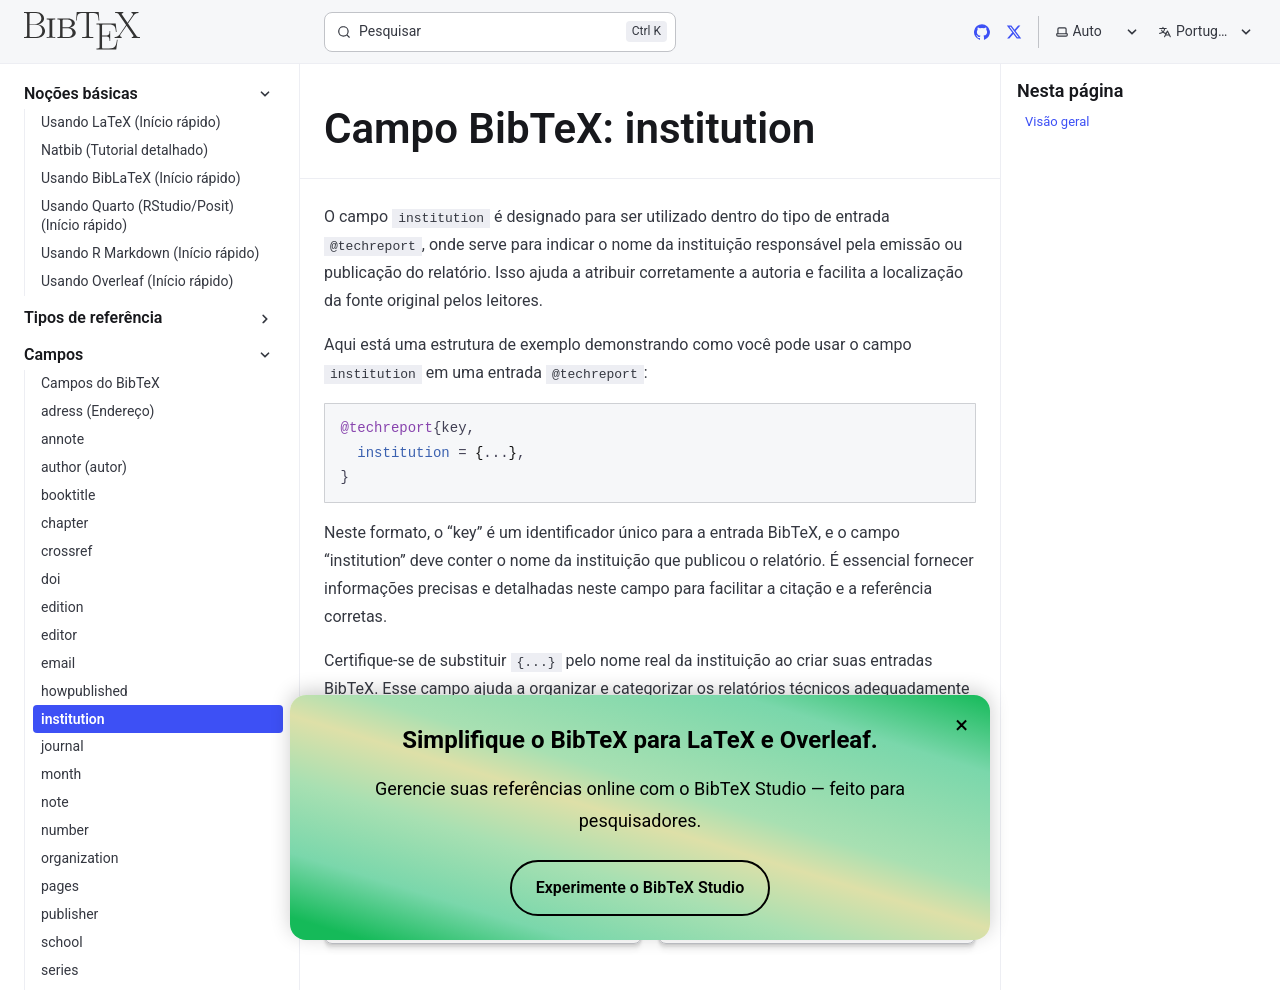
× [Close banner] (961, 725)
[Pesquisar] (500, 32)
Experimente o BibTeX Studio (640, 887)
